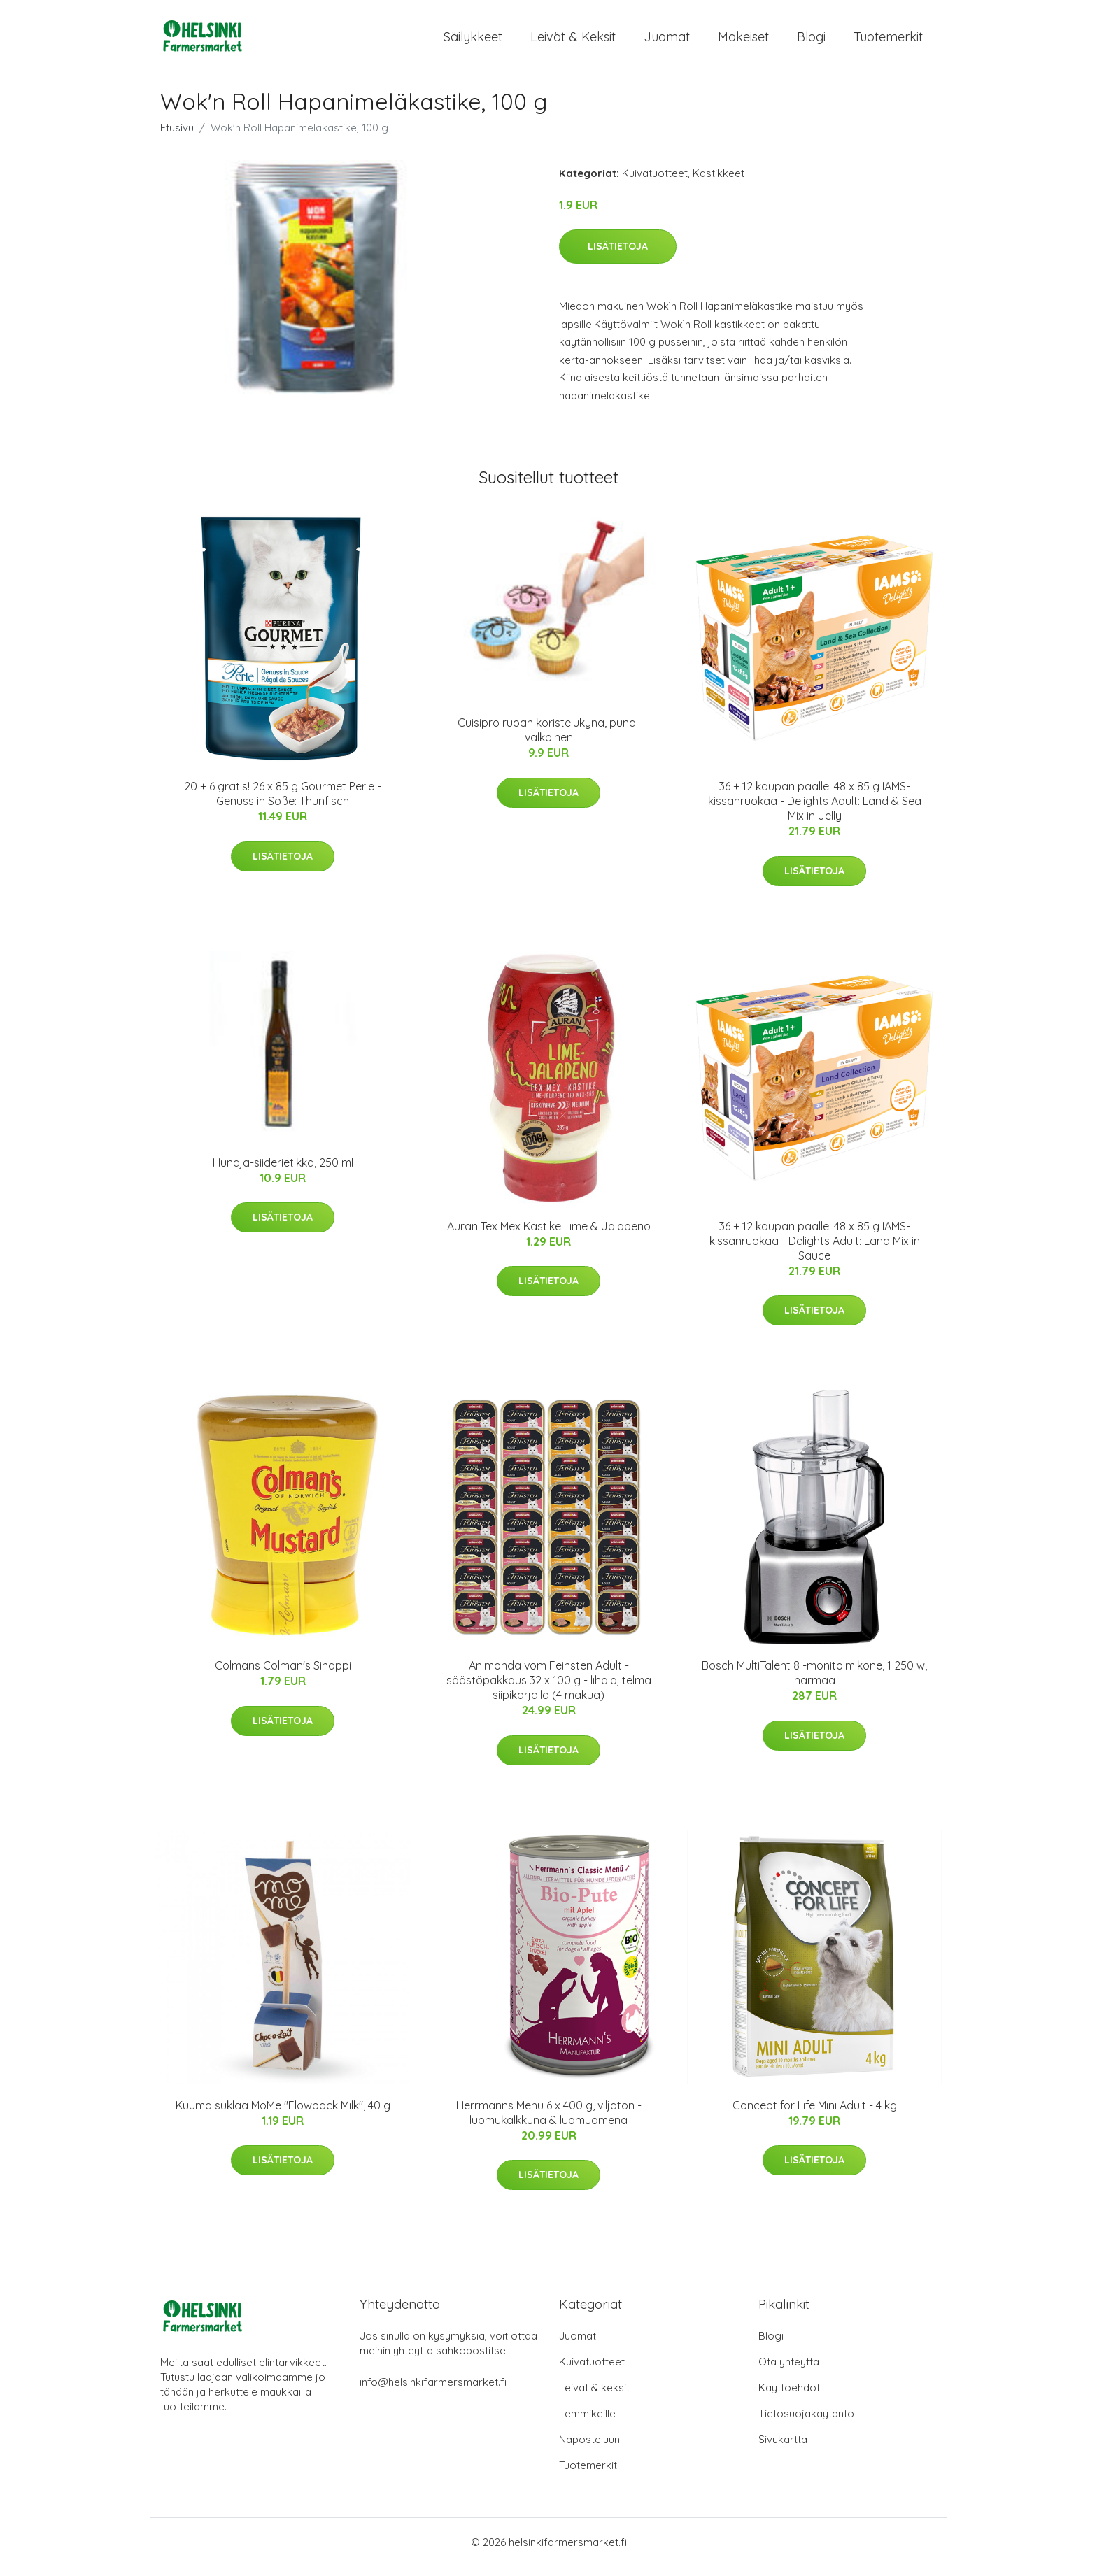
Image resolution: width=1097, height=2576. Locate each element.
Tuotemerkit (888, 42)
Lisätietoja (618, 256)
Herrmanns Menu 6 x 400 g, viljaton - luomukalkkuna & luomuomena (549, 2122)
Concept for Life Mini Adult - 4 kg (814, 2115)
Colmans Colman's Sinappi (283, 1675)
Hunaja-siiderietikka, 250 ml (283, 1172)
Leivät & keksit (573, 42)
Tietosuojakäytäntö (806, 2423)
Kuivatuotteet (655, 183)
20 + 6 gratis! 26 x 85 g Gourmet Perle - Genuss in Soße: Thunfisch (282, 803)
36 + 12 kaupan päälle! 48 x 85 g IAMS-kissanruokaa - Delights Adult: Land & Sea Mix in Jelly (814, 810)
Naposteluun (589, 2449)
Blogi (811, 42)
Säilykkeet (473, 42)
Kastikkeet (718, 183)
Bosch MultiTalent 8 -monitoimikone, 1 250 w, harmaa (814, 1682)
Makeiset (743, 42)
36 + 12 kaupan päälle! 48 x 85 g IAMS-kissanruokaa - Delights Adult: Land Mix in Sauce (814, 1250)
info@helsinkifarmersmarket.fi (433, 2391)
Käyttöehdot (789, 2397)
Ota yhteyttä (788, 2371)
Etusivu (177, 137)
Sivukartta (782, 2449)
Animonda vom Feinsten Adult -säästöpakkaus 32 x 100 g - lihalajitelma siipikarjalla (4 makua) (548, 1690)
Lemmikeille (587, 2423)
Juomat (667, 42)
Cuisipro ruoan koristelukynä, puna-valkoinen (549, 739)
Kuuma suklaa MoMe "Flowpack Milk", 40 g (283, 2115)
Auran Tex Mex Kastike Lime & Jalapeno (549, 1236)
